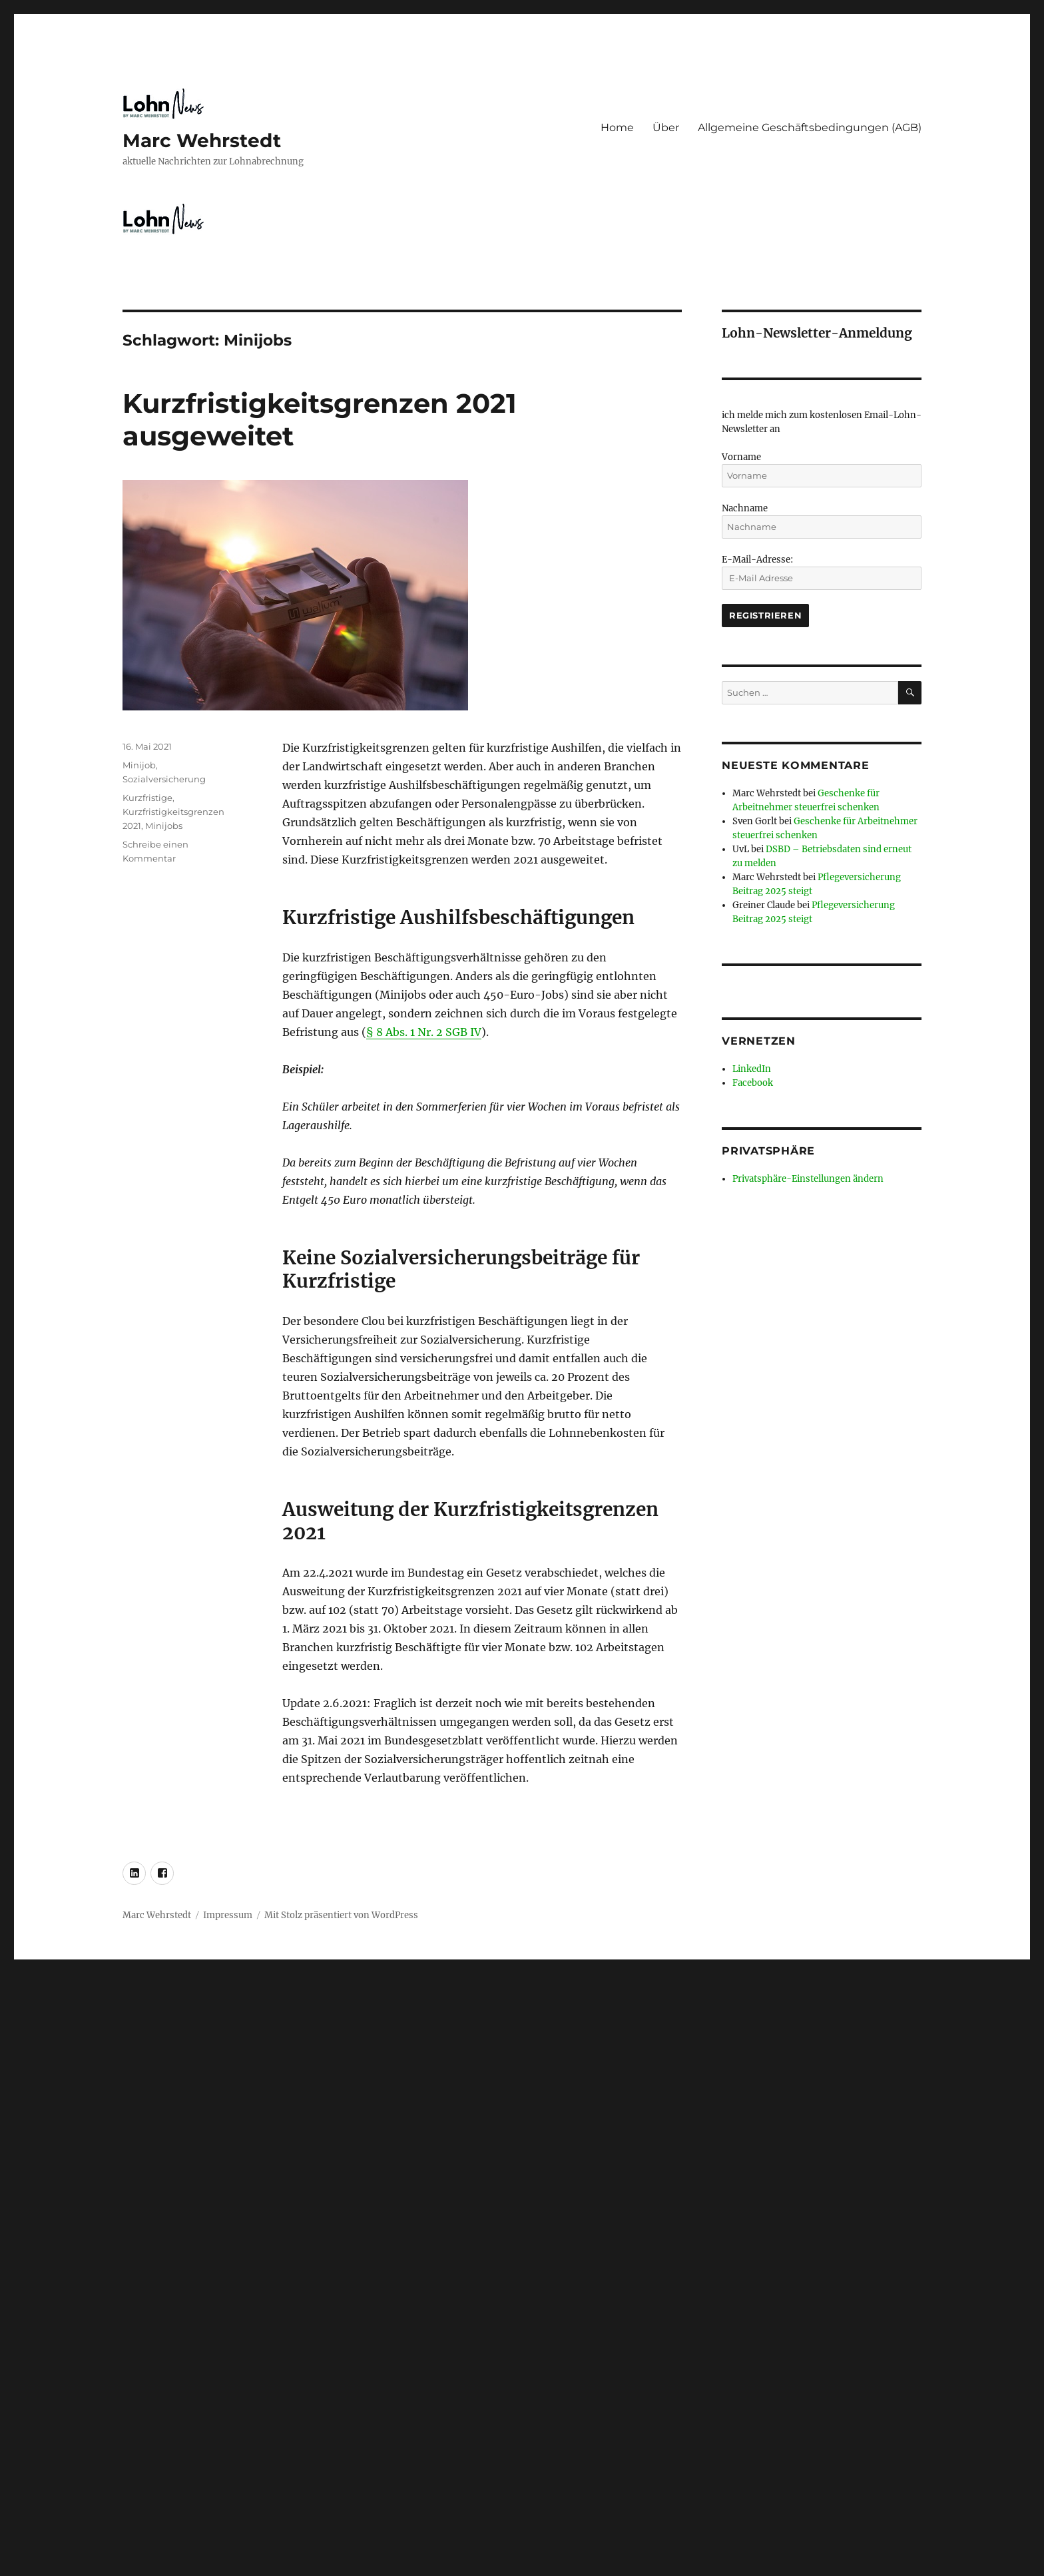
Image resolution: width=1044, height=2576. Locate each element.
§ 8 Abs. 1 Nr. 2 (404, 1032)
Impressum (227, 1915)
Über (665, 127)
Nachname (745, 508)
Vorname (741, 457)
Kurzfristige (147, 797)
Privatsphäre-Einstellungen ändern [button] (808, 1178)
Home (617, 127)
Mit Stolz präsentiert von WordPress (341, 1915)
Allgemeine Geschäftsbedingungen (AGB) (809, 127)
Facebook (752, 1083)
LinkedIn (751, 1069)
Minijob (139, 765)
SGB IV (463, 1032)
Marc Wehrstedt (202, 140)
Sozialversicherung (164, 779)
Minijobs (163, 825)
